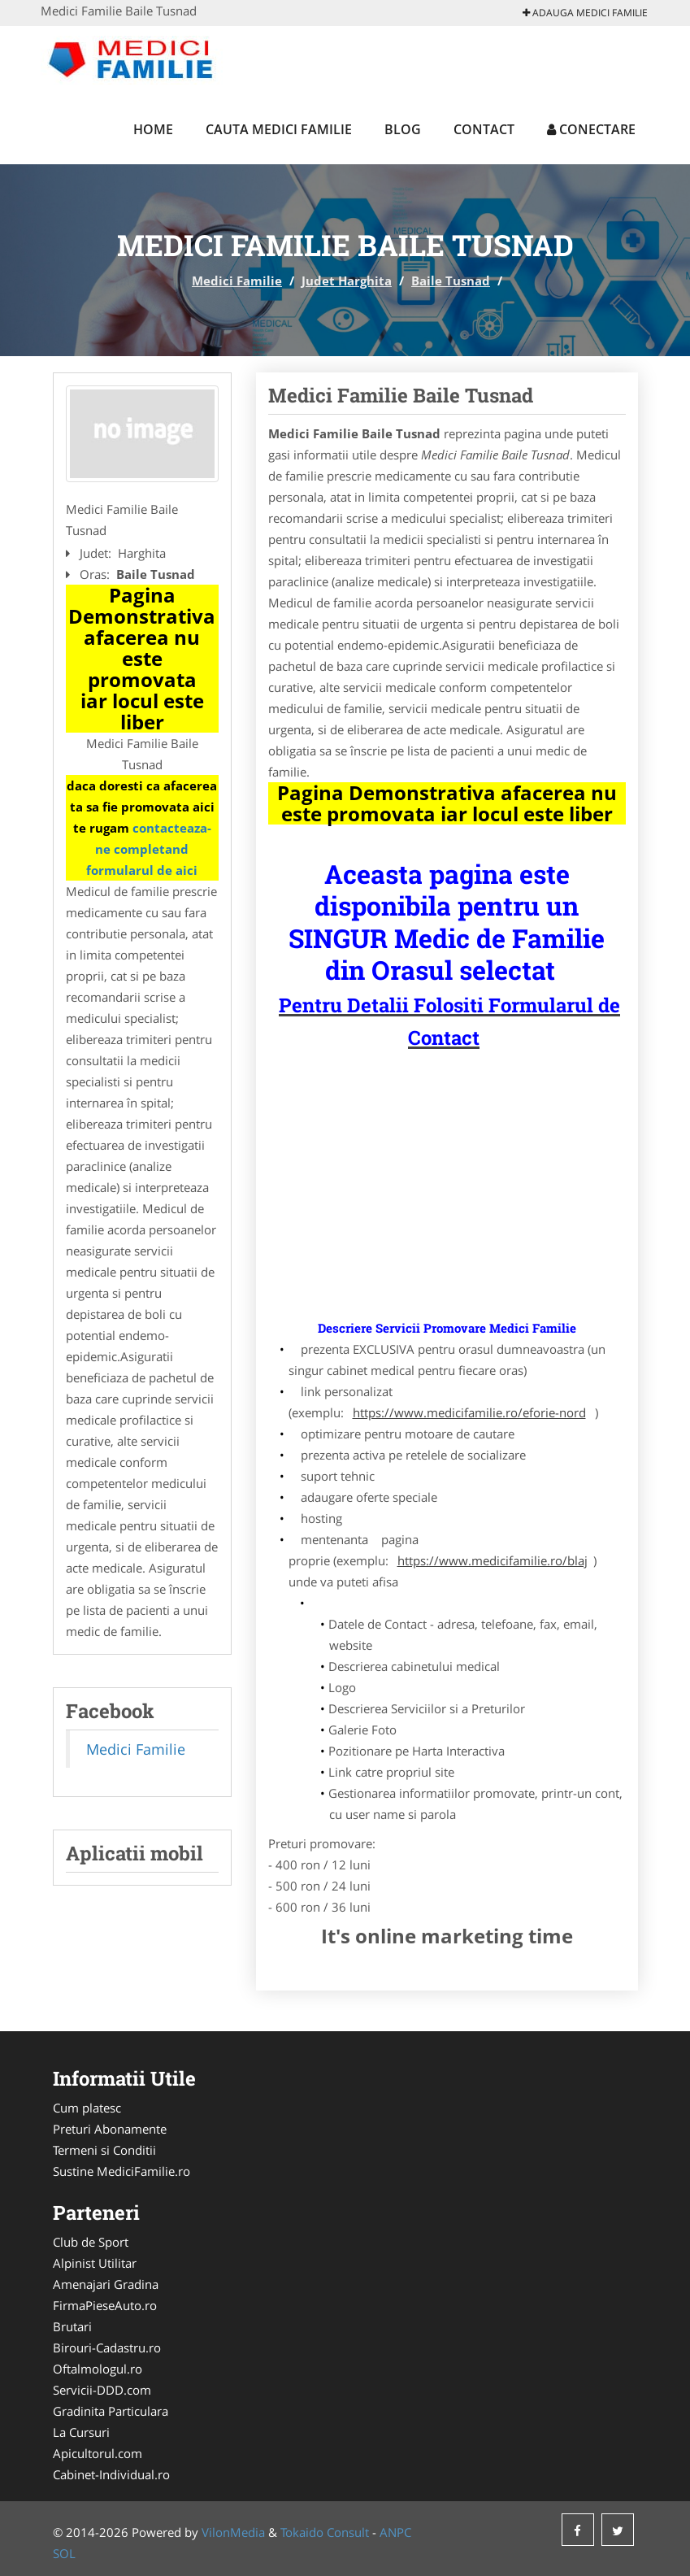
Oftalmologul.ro (97, 2369)
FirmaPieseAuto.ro (105, 2305)
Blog (402, 129)
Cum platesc (87, 2108)
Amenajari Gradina (105, 2284)
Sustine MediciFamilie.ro (121, 2171)
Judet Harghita (347, 280)
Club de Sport (90, 2242)
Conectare (591, 129)
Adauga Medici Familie (585, 13)
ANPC (395, 2532)
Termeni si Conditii (104, 2150)
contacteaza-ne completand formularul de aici (148, 849)
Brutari (72, 2326)
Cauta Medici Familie (279, 129)
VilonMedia (233, 2532)
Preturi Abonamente (110, 2129)
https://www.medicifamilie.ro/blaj (492, 1560)
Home (153, 129)
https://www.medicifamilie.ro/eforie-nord (469, 1412)
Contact (483, 129)
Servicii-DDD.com (102, 2390)
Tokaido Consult (324, 2532)
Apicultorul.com (97, 2453)
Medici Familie (237, 280)
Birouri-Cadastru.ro (107, 2347)
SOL (64, 2553)
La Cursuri (81, 2432)
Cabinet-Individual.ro (111, 2474)
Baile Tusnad (450, 280)
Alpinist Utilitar (95, 2263)
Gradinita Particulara (110, 2411)
